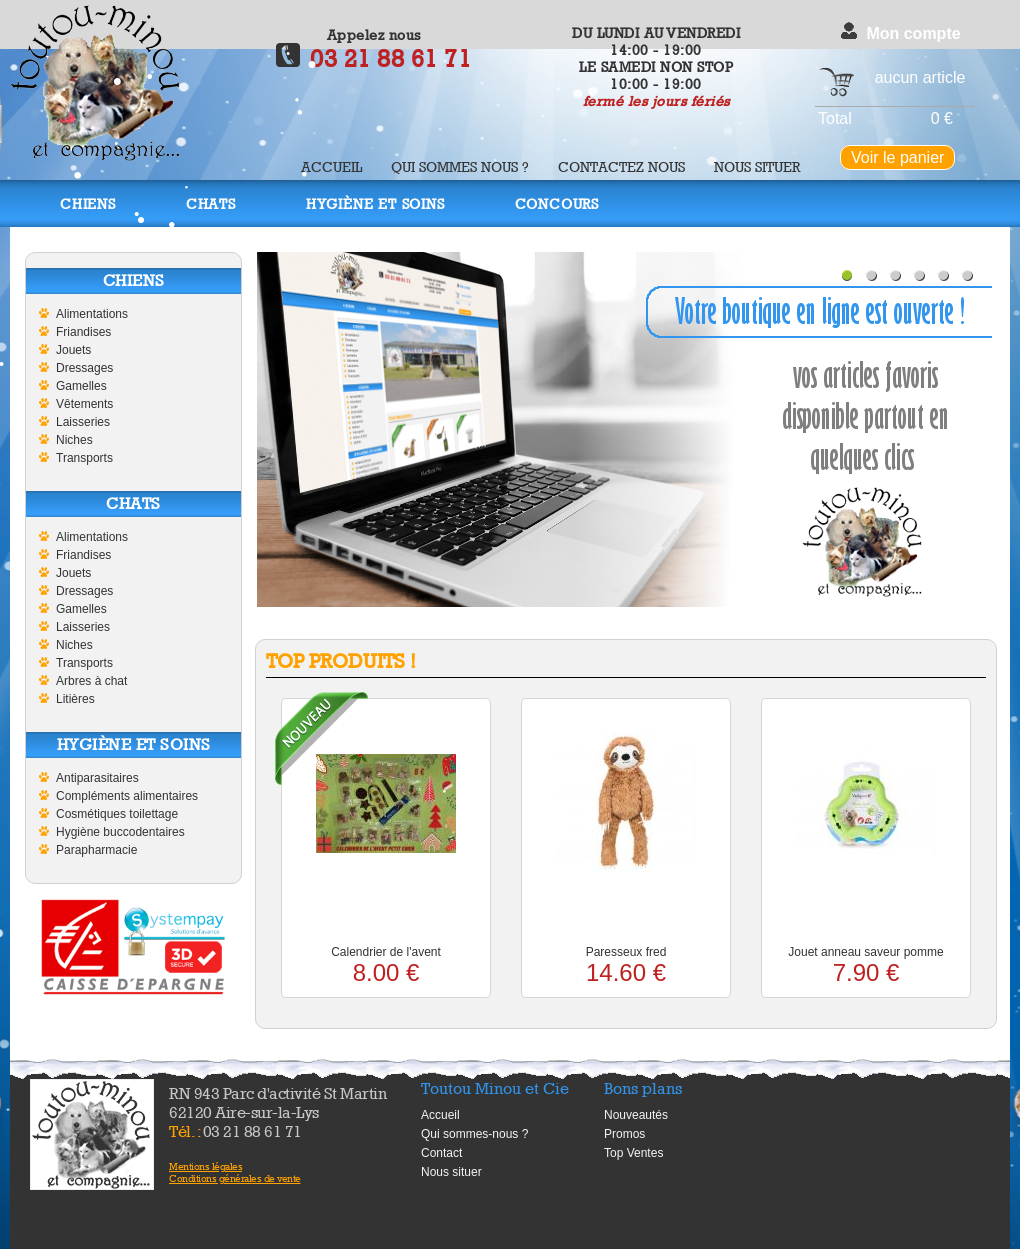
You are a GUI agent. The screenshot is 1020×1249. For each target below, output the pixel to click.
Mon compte (913, 33)
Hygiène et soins (375, 203)
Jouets (73, 350)
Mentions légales (205, 1166)
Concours (557, 203)
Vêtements (84, 404)
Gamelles (81, 386)
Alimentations (92, 314)
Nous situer (757, 166)
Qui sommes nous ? (460, 166)
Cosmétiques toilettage (117, 814)
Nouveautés (636, 1115)
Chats (211, 203)
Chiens (88, 203)
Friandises (83, 332)
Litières (75, 699)
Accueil (331, 166)
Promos (624, 1134)
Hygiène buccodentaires (120, 832)
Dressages (84, 368)
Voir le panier (897, 157)
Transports (84, 458)
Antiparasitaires (97, 778)
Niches (74, 440)
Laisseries (83, 422)
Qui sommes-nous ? (474, 1134)
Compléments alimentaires (127, 796)
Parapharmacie (96, 850)
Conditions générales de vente (235, 1178)
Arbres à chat (91, 681)
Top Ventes (633, 1153)
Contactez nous (621, 166)
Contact (441, 1153)
